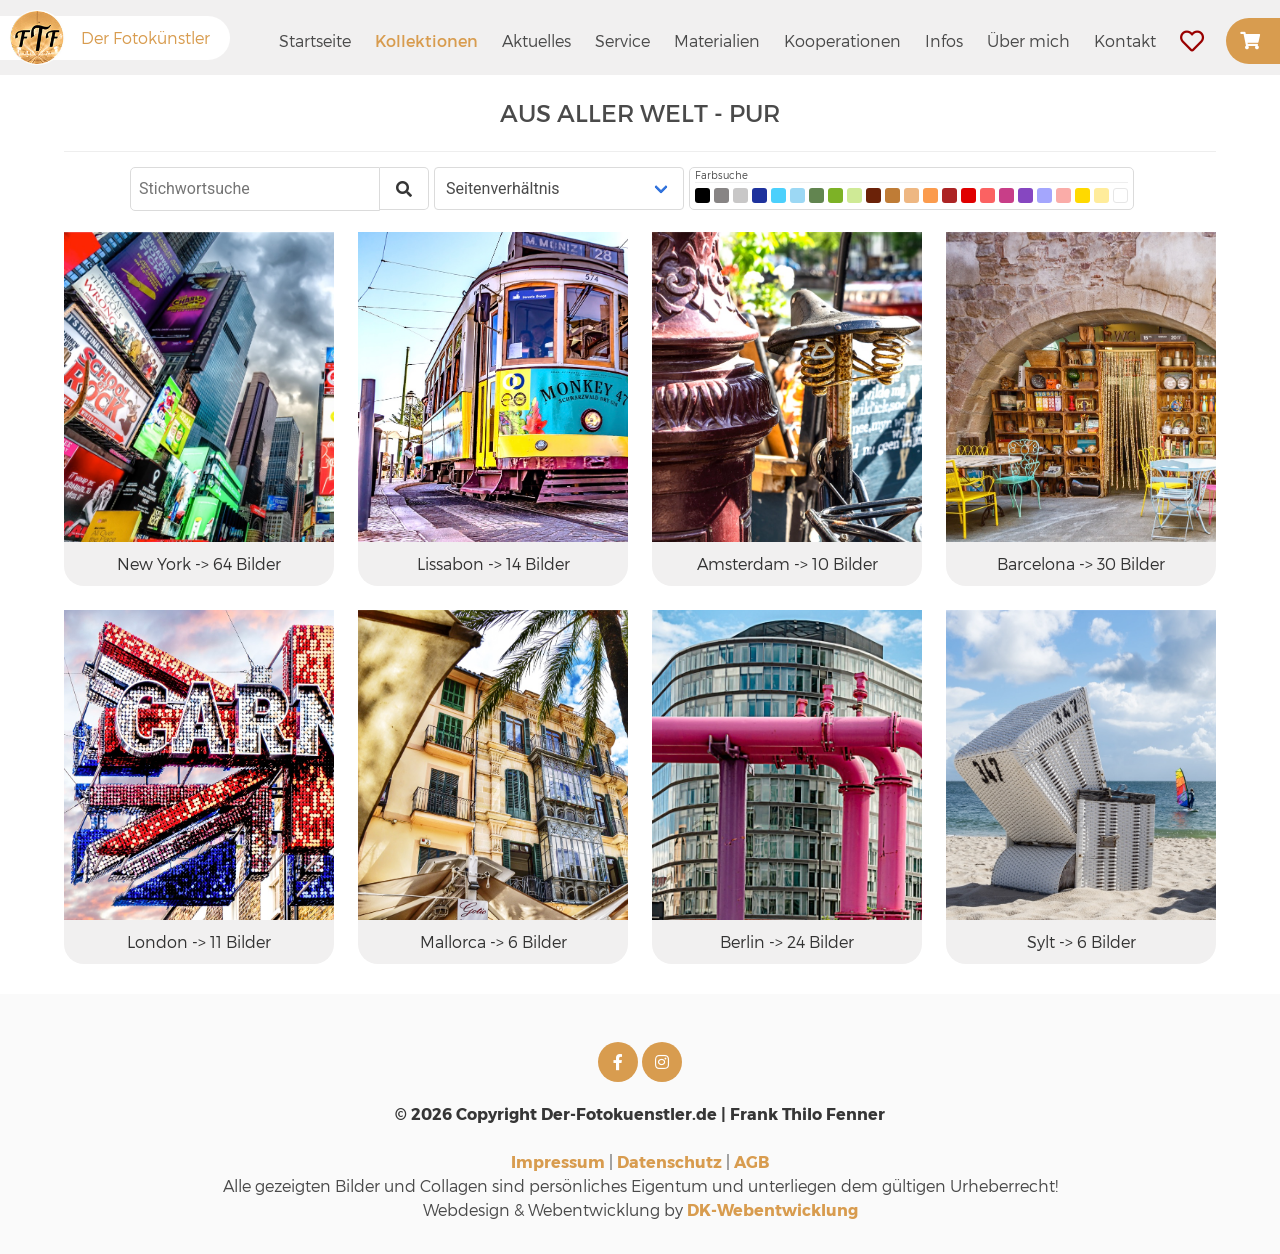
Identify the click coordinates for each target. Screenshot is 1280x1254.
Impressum (558, 1161)
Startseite (315, 40)
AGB (751, 1161)
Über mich (1028, 40)
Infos (944, 40)
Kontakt (1125, 40)
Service (622, 40)
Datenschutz (669, 1161)
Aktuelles (536, 40)
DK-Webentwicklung (772, 1209)
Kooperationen (842, 40)
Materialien (717, 40)
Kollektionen (426, 40)
